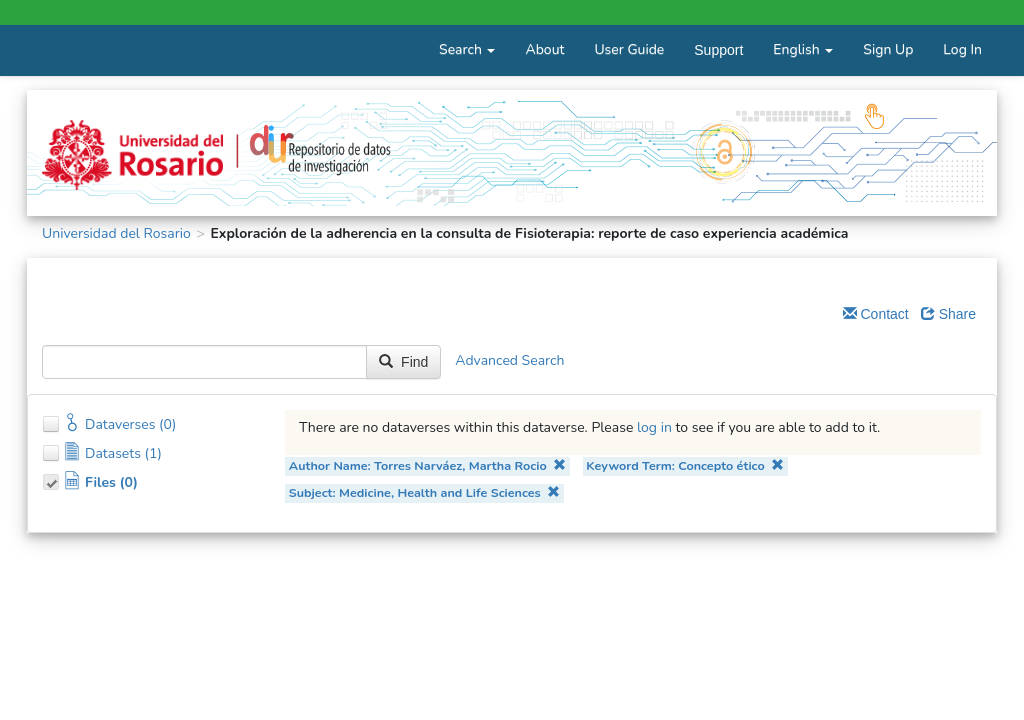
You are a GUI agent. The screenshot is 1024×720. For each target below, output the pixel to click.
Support (718, 50)
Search (467, 49)
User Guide (629, 49)
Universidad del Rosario (116, 233)
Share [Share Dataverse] (948, 314)
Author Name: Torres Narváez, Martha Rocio (427, 465)
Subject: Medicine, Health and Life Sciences (425, 492)
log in (654, 427)
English (803, 49)
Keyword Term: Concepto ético (685, 465)
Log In (962, 49)
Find (403, 362)
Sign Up (888, 49)
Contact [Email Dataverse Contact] (876, 314)
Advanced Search (509, 361)
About (544, 49)
